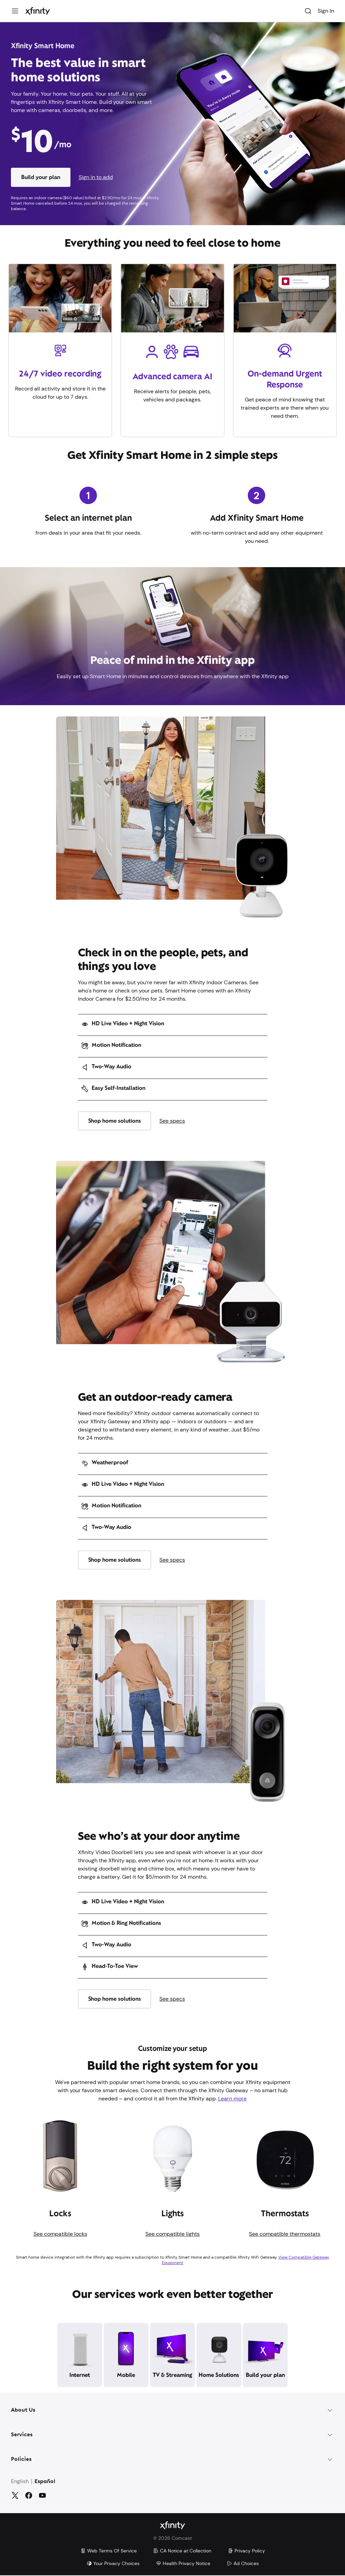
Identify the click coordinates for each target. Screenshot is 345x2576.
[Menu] (15, 11)
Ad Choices (243, 2564)
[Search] (308, 11)
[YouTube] (42, 2495)
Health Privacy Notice (183, 2564)
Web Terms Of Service (108, 2551)
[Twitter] (15, 2495)
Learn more (232, 2098)
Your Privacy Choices (113, 2564)
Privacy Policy (246, 2551)
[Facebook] (29, 2495)
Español (45, 2481)
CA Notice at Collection (182, 2551)
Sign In (326, 10)
